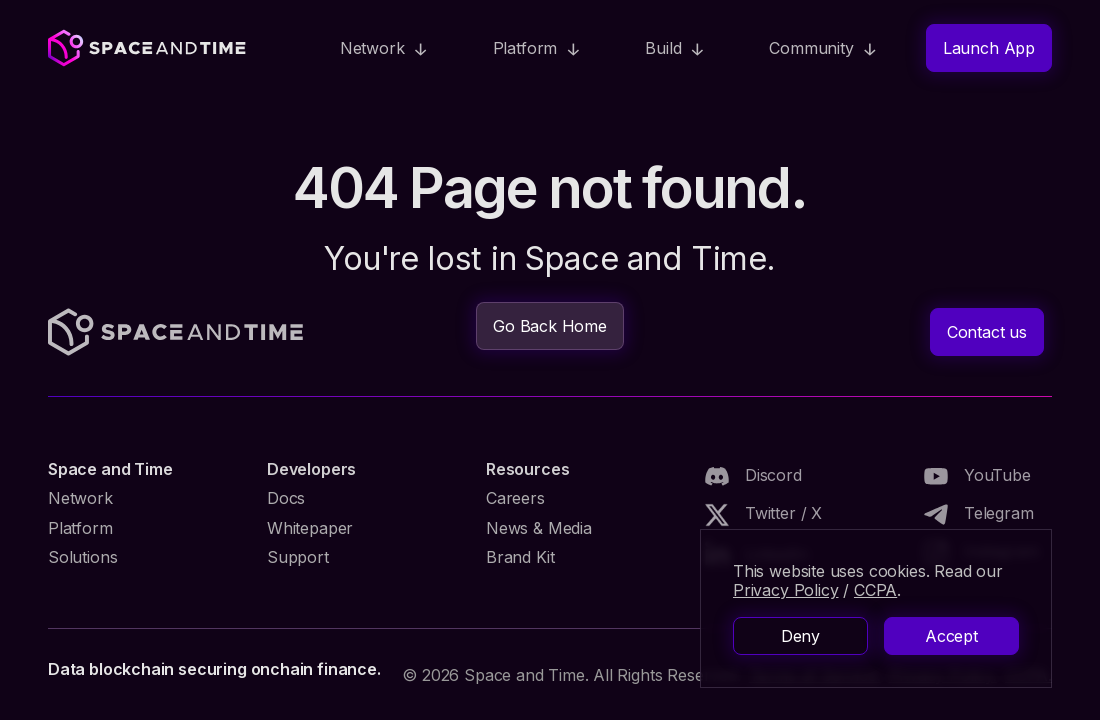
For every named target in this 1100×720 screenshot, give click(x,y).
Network (80, 498)
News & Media (539, 528)
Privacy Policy (785, 590)
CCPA (875, 590)
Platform (80, 528)
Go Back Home (550, 326)
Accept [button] (951, 636)
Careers (515, 498)
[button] (384, 48)
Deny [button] (800, 636)
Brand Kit (520, 557)
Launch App (989, 48)
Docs (286, 498)
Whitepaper (310, 528)
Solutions (82, 557)
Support (298, 557)
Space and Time (110, 469)
